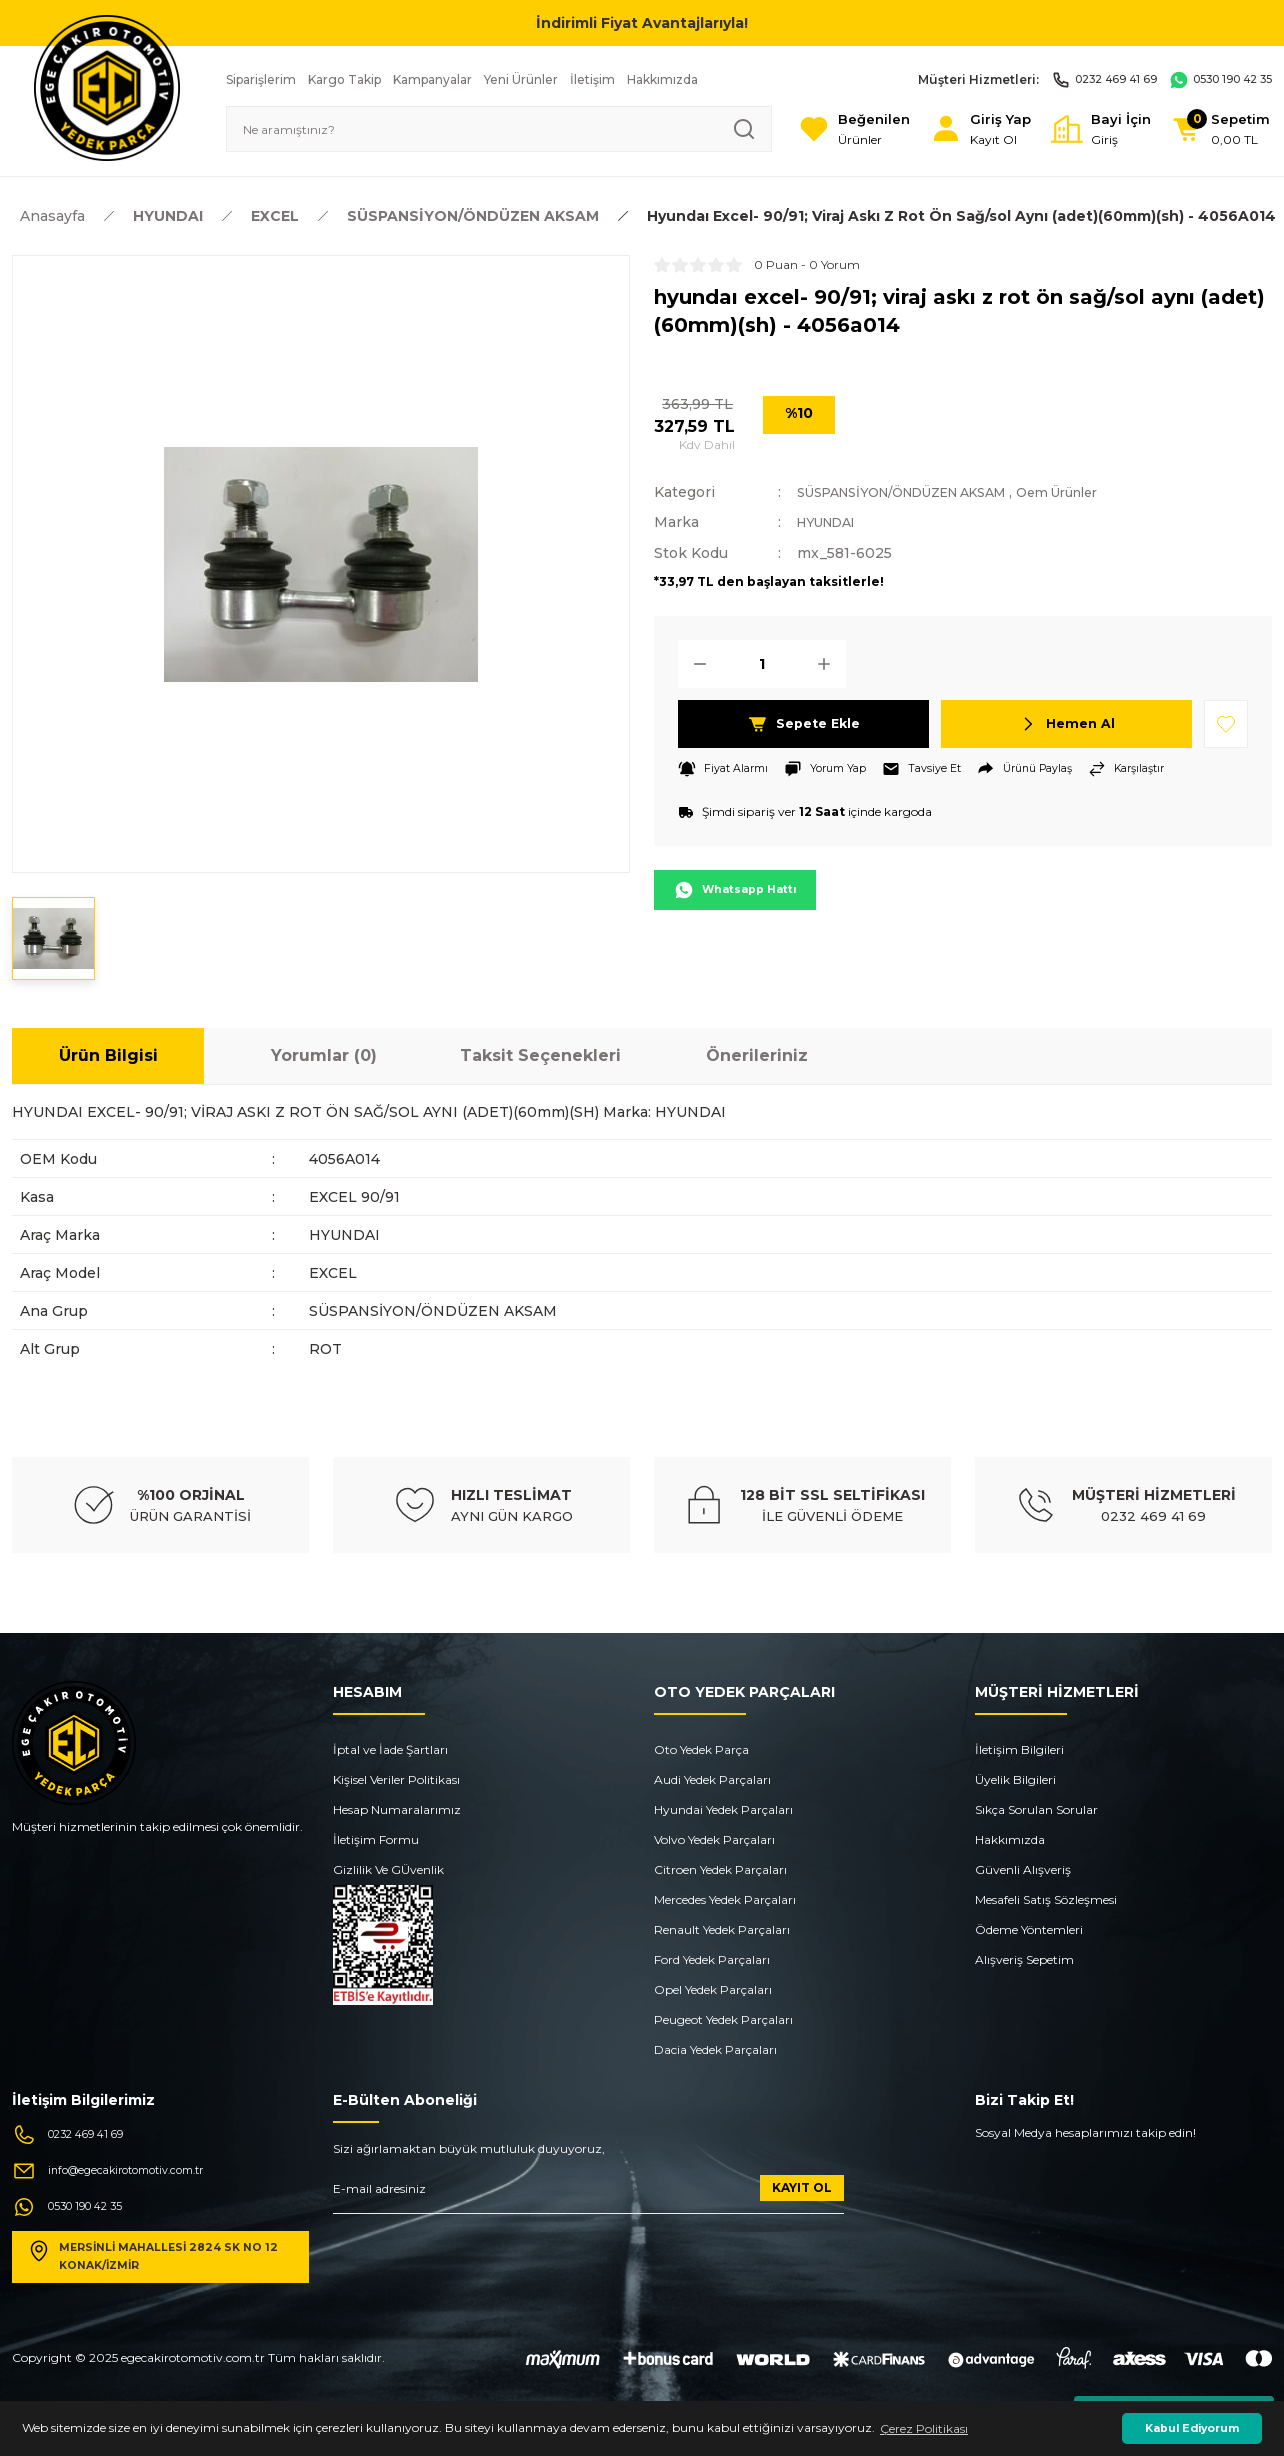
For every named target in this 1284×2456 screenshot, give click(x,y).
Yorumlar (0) (324, 1055)
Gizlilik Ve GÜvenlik (388, 1869)
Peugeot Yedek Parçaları (723, 2019)
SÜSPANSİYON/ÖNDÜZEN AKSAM (921, 492)
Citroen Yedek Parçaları (720, 1869)
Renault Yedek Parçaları (722, 1929)
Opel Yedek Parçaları (713, 1989)
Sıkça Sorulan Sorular (1036, 1809)
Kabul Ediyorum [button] (1192, 2428)
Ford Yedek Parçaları (712, 1959)
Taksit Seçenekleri (540, 1055)
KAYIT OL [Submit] (802, 2187)
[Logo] (107, 86)
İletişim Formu (376, 1839)
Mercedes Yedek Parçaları (725, 1899)
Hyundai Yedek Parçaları (723, 1809)
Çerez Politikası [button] (924, 2428)
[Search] (475, 129)
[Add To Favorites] (1226, 723)
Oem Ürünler (1103, 492)
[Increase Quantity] (830, 663)
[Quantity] (762, 663)
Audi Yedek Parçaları (712, 1779)
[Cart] (1214, 129)
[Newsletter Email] (588, 2194)
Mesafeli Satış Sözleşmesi (1046, 1899)
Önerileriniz (757, 1055)
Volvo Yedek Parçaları (714, 1839)
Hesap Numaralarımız (397, 1809)
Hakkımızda (1010, 1839)
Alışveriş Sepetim (1024, 1959)
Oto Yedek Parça (701, 1749)
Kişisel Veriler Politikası (396, 1779)
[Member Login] (950, 129)
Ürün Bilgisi (108, 1055)
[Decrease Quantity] (694, 663)
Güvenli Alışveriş (1023, 1869)
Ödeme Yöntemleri (1029, 1929)
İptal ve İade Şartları (390, 1749)
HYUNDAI (832, 522)
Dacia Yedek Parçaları (715, 2049)
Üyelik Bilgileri (1015, 1779)
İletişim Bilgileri (1019, 1749)
